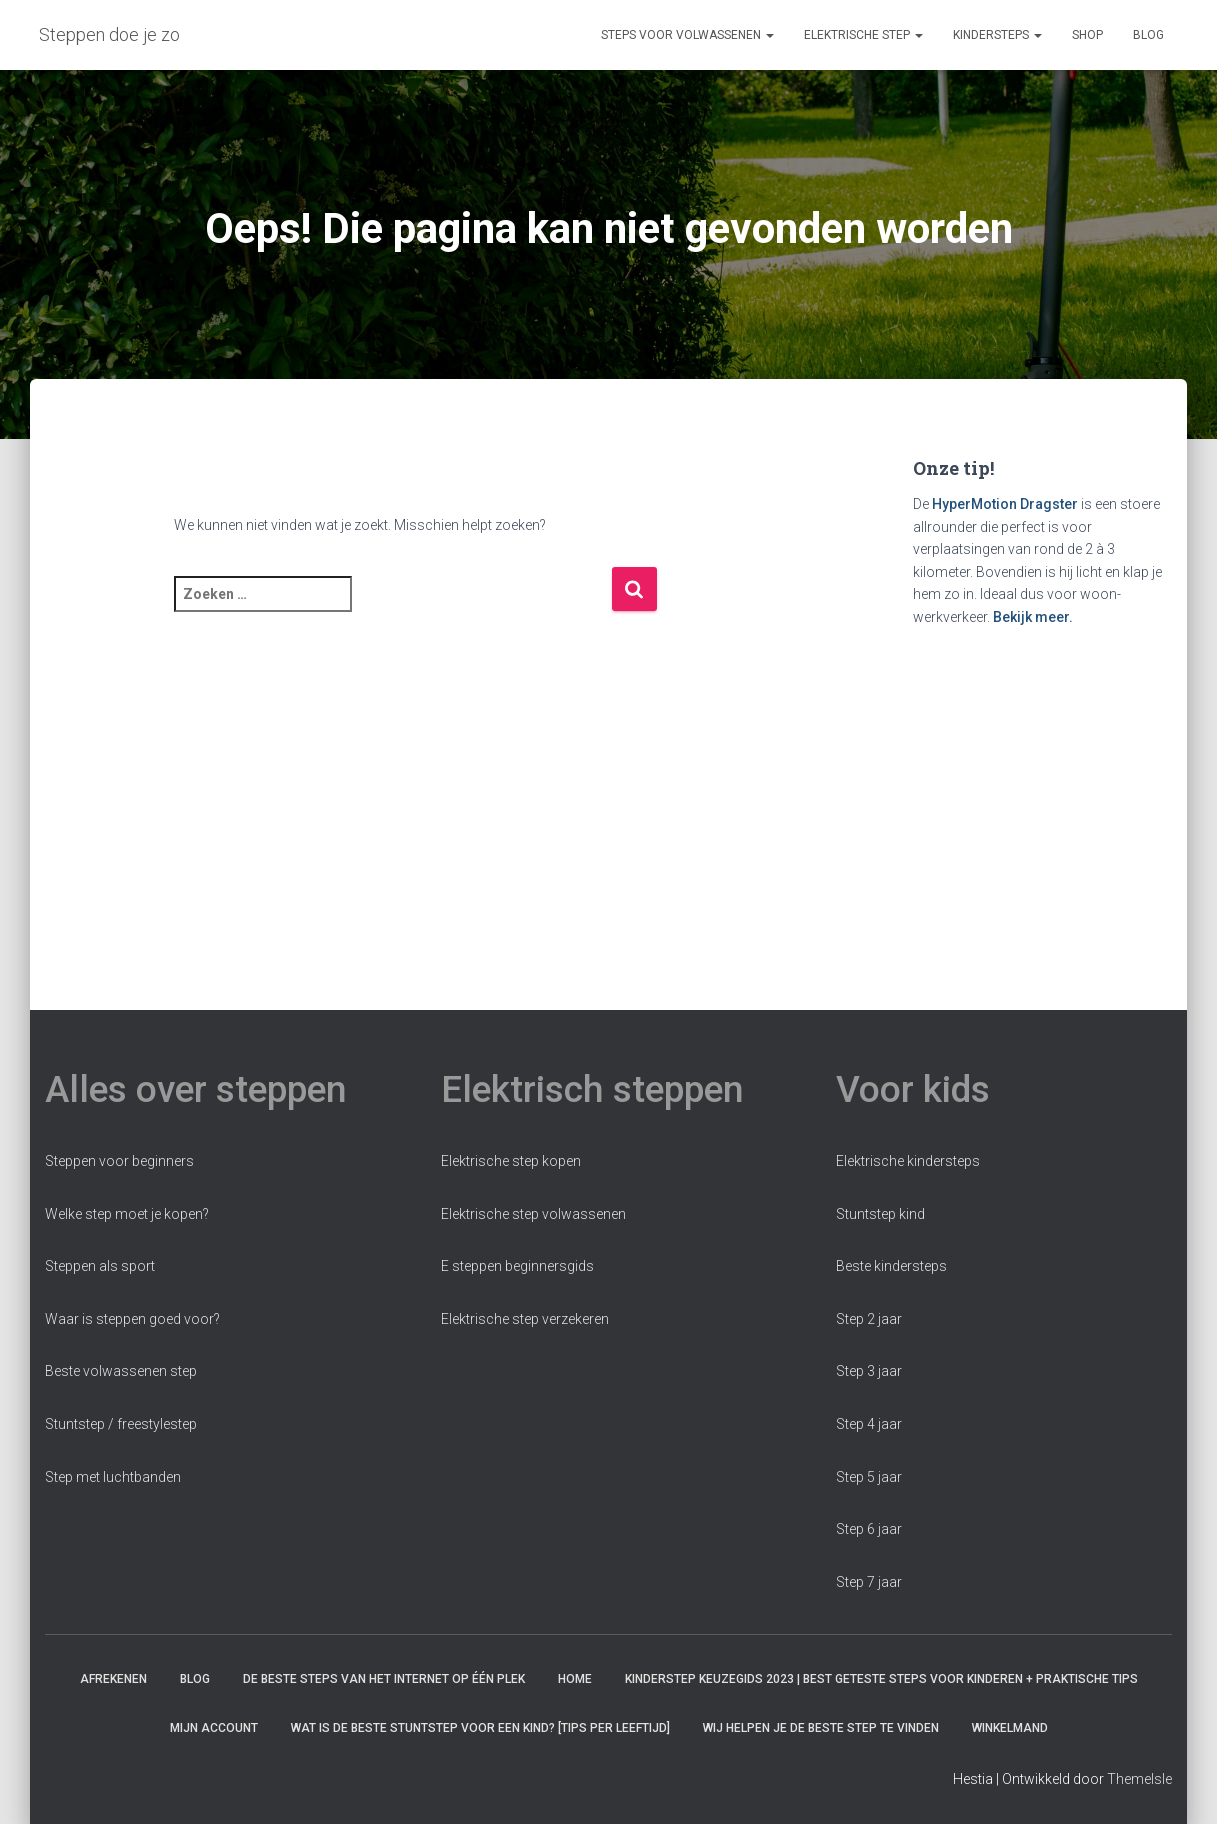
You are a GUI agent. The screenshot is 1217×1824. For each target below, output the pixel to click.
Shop (1087, 35)
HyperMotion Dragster (1005, 504)
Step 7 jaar (869, 1582)
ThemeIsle (1139, 1779)
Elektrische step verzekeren (525, 1319)
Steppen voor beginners (119, 1161)
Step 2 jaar (869, 1319)
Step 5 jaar (869, 1477)
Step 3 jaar (869, 1371)
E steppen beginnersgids (517, 1266)
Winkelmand (1010, 1728)
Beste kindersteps (891, 1266)
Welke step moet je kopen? (127, 1214)
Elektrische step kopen (511, 1161)
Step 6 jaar (869, 1529)
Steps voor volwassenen (687, 35)
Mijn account (214, 1728)
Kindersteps (997, 35)
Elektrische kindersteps (908, 1161)
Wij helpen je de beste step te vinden (821, 1728)
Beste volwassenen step (121, 1371)
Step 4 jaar (869, 1424)
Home (575, 1679)
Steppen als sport (100, 1266)
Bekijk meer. (1033, 617)
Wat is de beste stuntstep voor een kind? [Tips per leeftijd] (480, 1728)
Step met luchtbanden (113, 1477)
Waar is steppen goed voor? (132, 1319)
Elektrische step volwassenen (533, 1214)
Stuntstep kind (880, 1214)
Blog (1148, 35)
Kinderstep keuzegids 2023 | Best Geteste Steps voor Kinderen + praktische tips (881, 1679)
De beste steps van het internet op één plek (384, 1679)
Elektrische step (863, 35)
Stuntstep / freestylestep (121, 1424)
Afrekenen (113, 1679)
